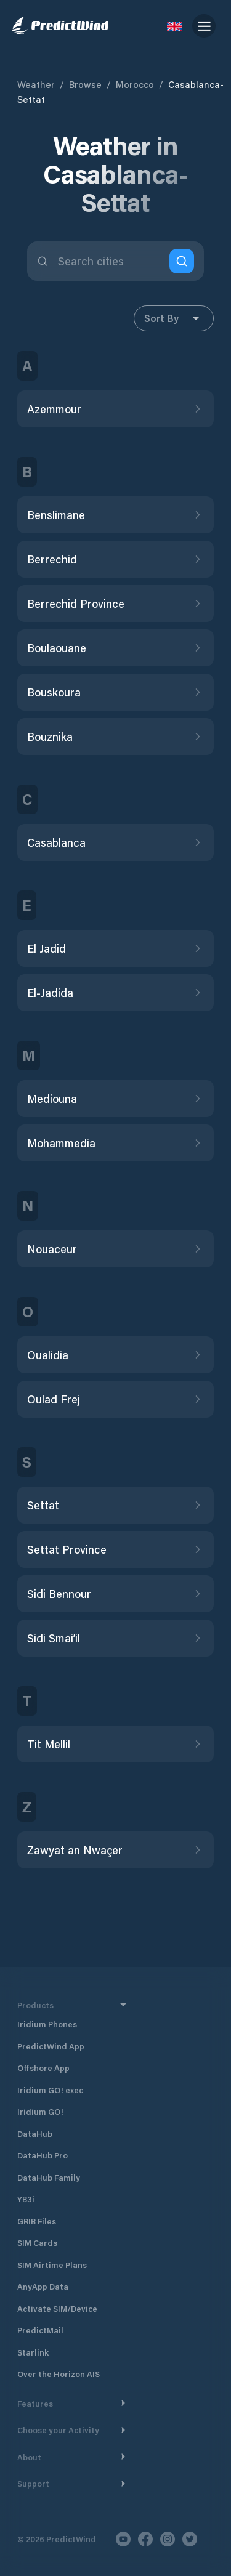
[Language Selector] (174, 26)
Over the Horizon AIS (58, 2373)
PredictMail (40, 2330)
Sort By (173, 318)
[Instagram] (167, 2539)
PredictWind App (50, 2046)
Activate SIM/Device (57, 2308)
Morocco (135, 84)
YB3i (25, 2199)
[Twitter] (189, 2539)
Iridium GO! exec (50, 2090)
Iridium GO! (40, 2111)
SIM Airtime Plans (52, 2264)
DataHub (34, 2133)
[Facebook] (145, 2539)
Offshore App (43, 2067)
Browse (85, 84)
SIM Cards (37, 2242)
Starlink (33, 2352)
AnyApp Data (42, 2286)
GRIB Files (36, 2221)
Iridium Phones (47, 2024)
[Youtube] (123, 2539)
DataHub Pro (42, 2155)
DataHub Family (48, 2177)
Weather (36, 84)
